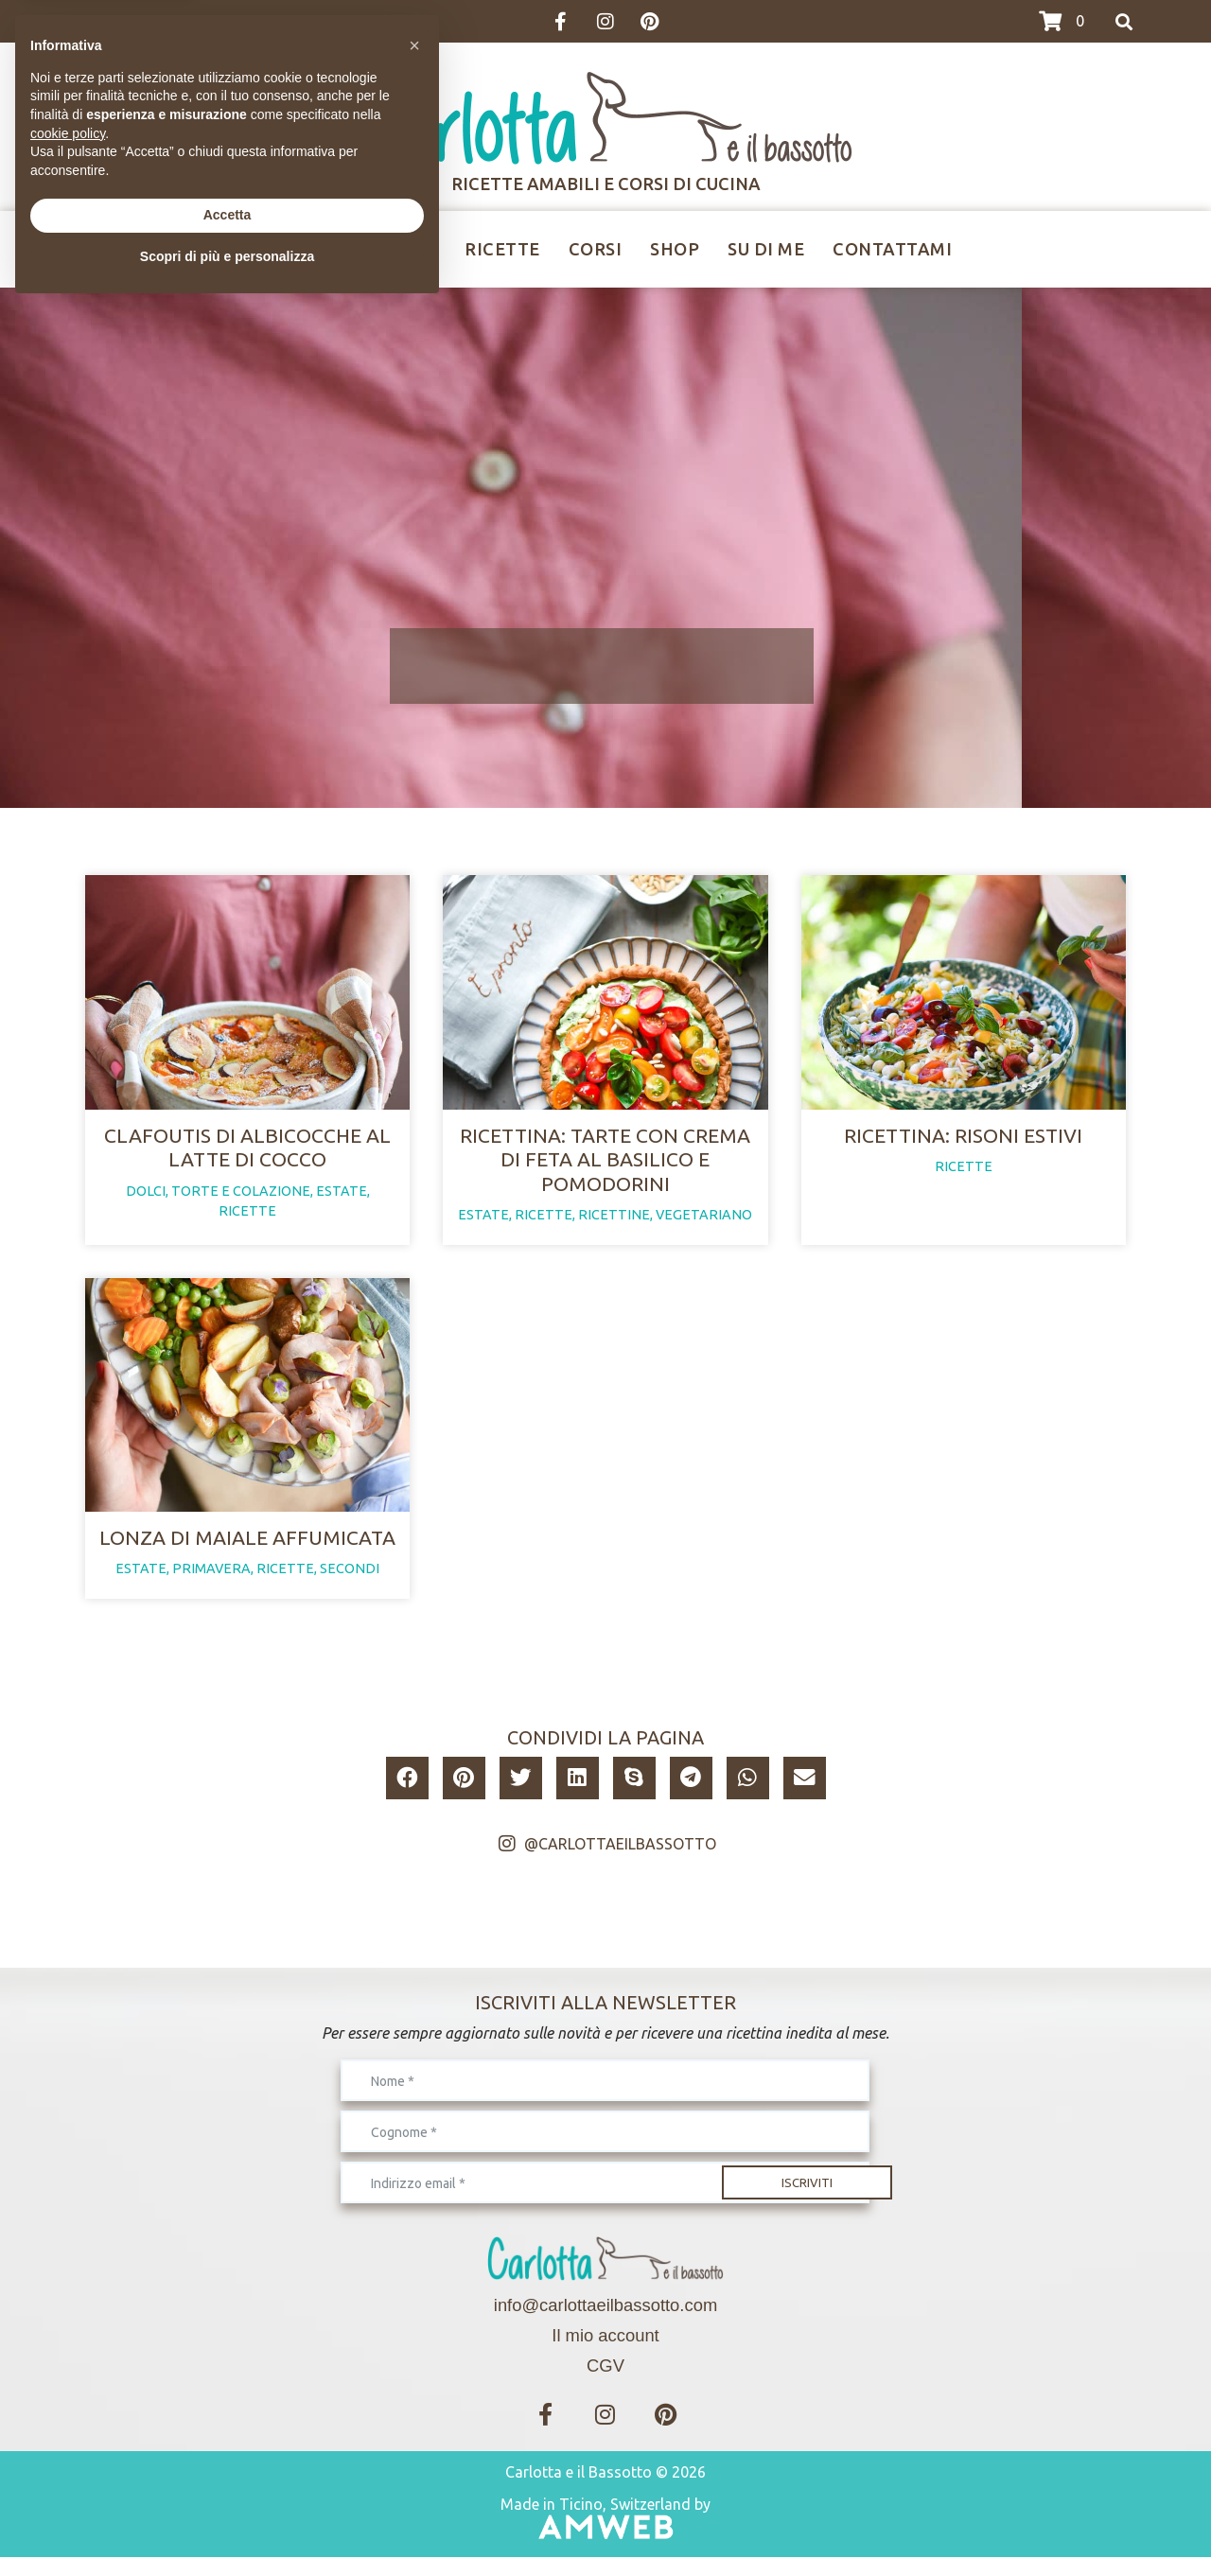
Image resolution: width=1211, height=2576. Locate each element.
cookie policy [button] (67, 2401)
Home (286, 248)
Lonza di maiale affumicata (247, 1556)
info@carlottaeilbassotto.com (605, 2324)
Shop (674, 248)
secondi (349, 1587)
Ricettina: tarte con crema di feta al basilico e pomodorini (605, 1168)
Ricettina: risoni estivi (963, 1144)
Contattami (892, 248)
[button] (407, 1797)
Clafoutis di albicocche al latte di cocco (247, 1156)
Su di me (766, 248)
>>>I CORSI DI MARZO (149, 21)
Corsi (596, 248)
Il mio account (605, 2354)
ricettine (614, 1224)
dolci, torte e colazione (218, 1200)
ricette (247, 1220)
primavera (211, 1587)
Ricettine (389, 248)
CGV (605, 2384)
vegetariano (704, 1224)
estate (341, 1200)
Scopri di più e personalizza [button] (227, 2524)
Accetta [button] (227, 2483)
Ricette (502, 248)
